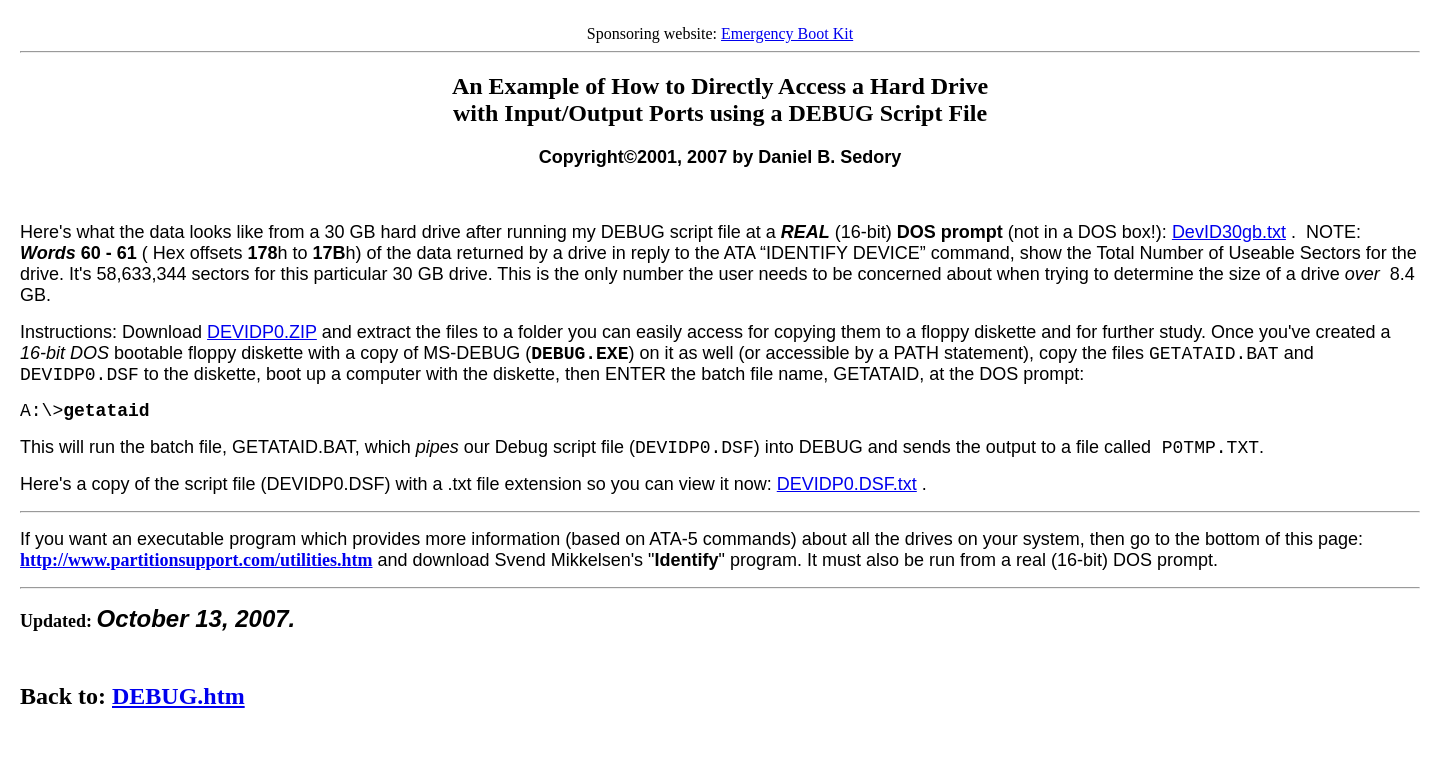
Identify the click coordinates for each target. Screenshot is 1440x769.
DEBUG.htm (178, 696)
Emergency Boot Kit (787, 33)
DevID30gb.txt (1229, 232)
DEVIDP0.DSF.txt (847, 484)
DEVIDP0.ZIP (262, 332)
